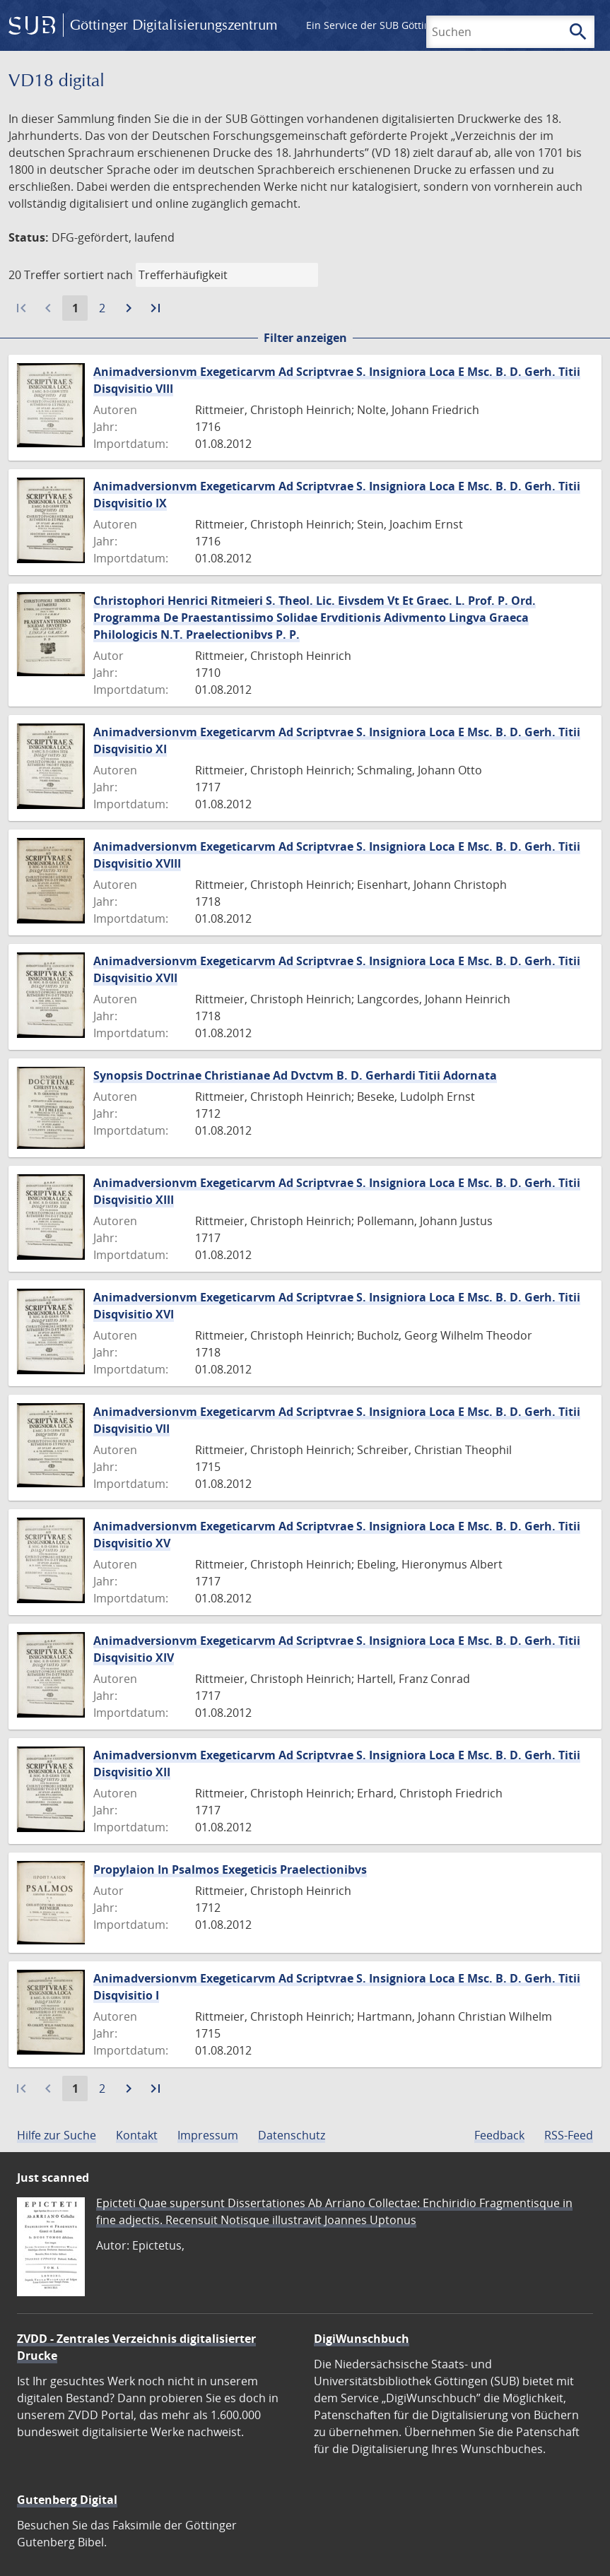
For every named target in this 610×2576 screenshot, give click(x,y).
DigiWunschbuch (361, 2338)
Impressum (207, 2135)
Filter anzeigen (305, 337)
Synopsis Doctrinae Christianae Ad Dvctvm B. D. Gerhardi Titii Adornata (295, 1075)
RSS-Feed (568, 2135)
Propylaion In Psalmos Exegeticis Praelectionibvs (230, 1869)
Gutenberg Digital (67, 2499)
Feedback (499, 2135)
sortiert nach (98, 275)
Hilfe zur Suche (56, 2135)
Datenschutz (291, 2135)
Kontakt (137, 2135)
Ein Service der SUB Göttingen (377, 25)
